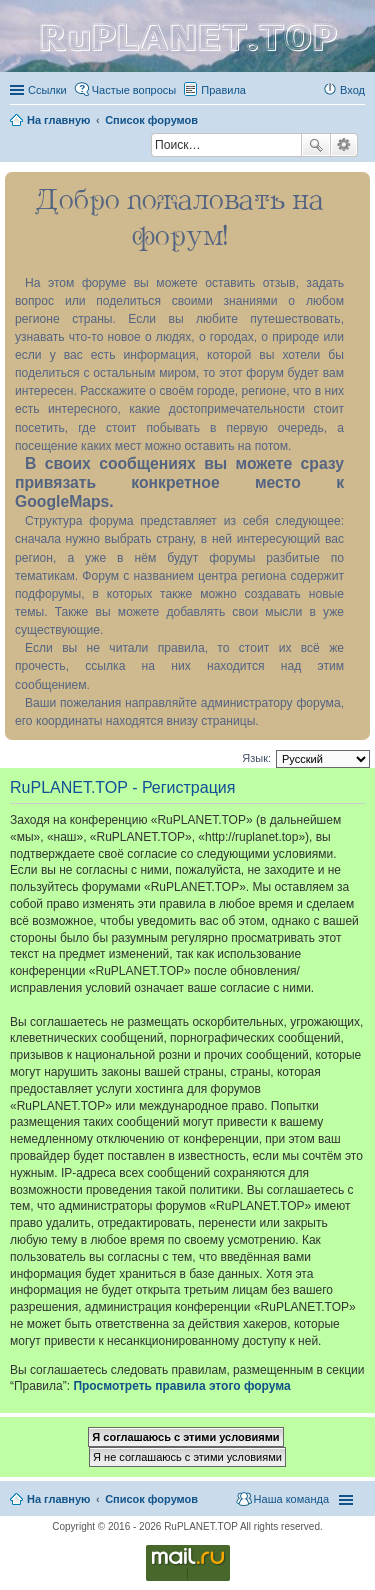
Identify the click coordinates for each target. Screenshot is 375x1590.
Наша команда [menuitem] (291, 1499)
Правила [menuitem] (223, 90)
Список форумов (151, 1499)
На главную (58, 1499)
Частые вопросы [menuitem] (134, 90)
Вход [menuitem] (352, 90)
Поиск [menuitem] (145, 147)
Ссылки (47, 90)
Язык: (256, 758)
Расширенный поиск (344, 145)
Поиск (316, 145)
